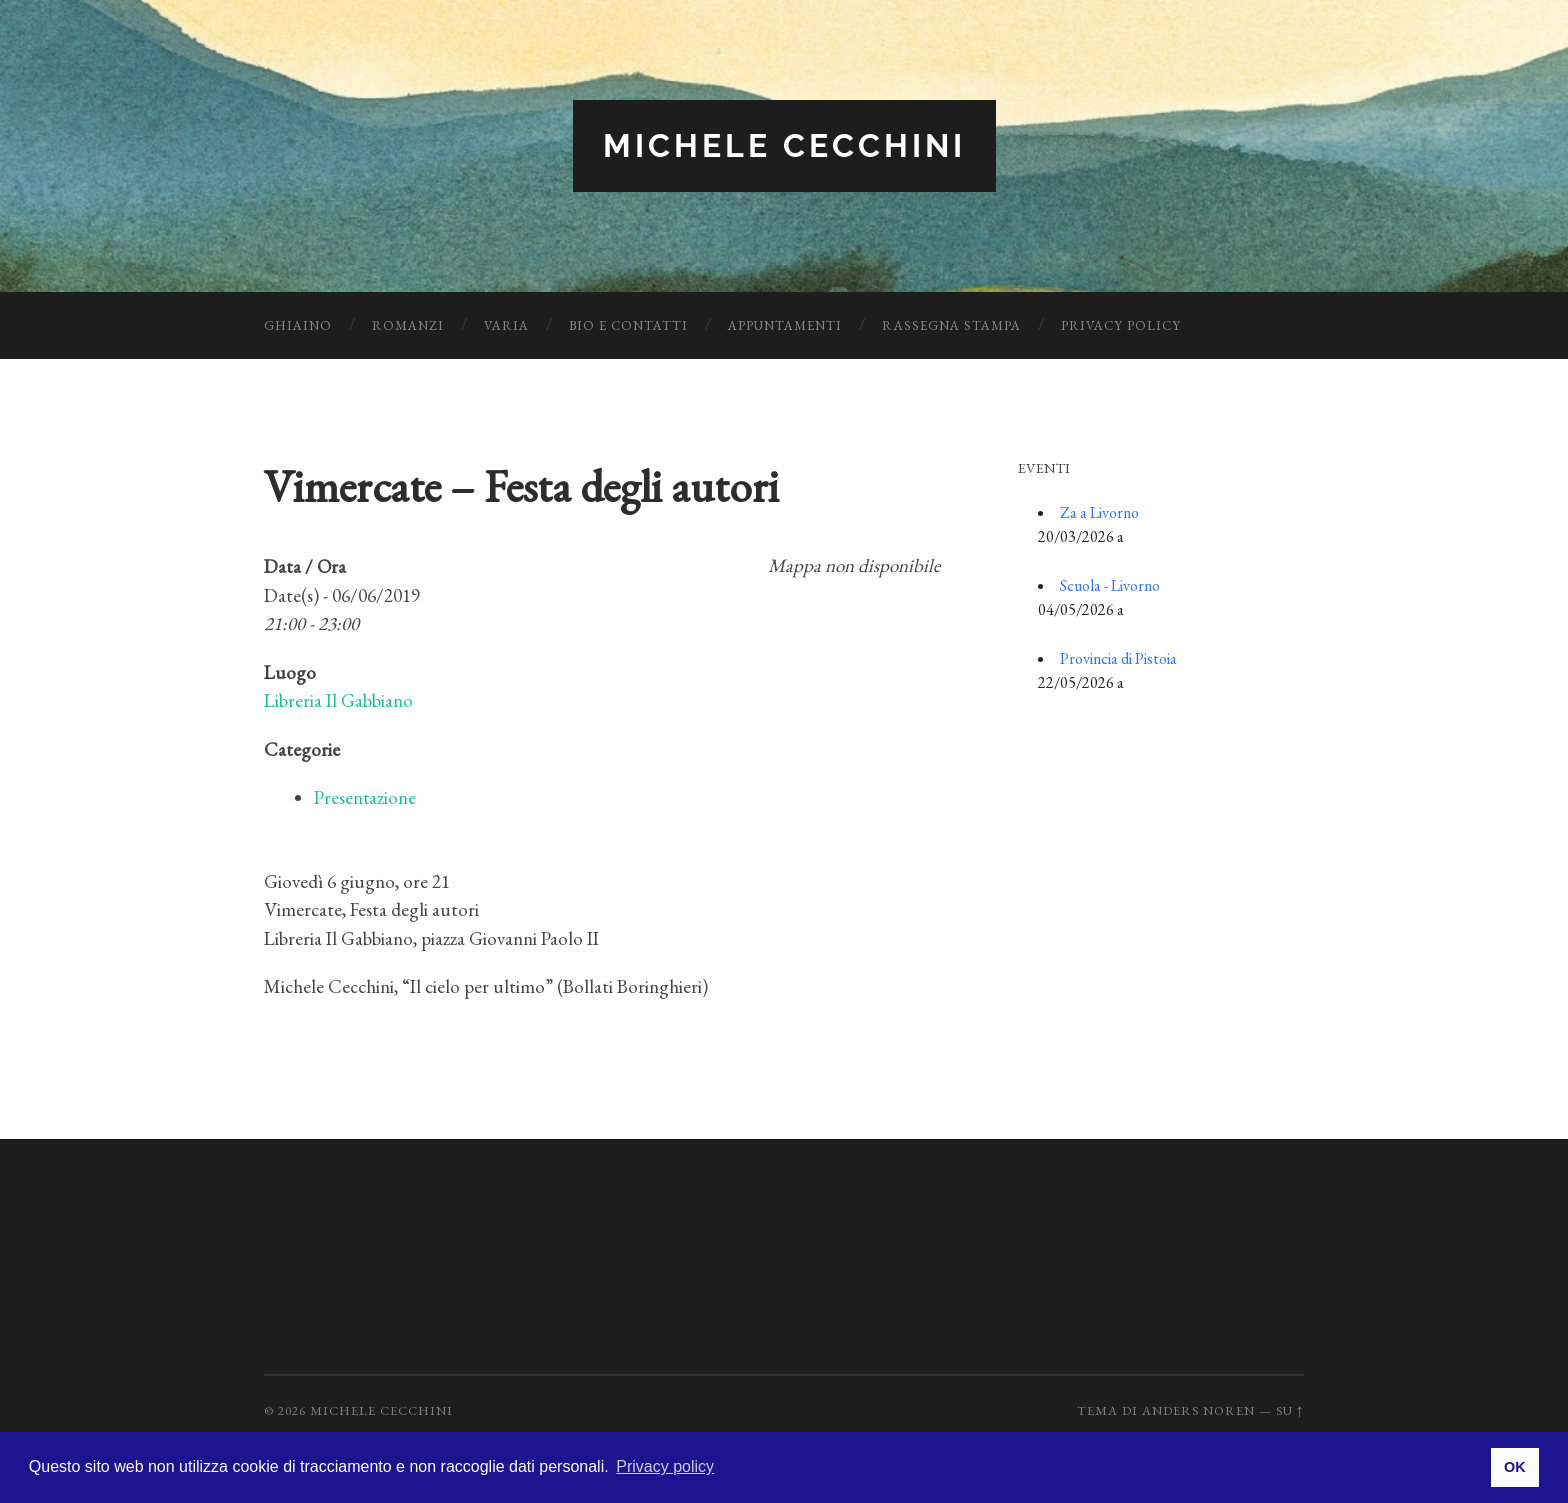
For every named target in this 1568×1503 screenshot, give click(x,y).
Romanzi (408, 325)
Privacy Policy (1121, 325)
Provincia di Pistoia (1118, 658)
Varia (506, 325)
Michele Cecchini (784, 145)
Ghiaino (298, 325)
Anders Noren (1198, 1410)
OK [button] (1515, 1467)
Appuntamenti (785, 325)
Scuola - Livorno (1110, 585)
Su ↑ (1290, 1410)
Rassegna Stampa (951, 325)
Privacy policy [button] (665, 1466)
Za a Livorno (1099, 512)
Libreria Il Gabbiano (338, 700)
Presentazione (365, 797)
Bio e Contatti (628, 325)
